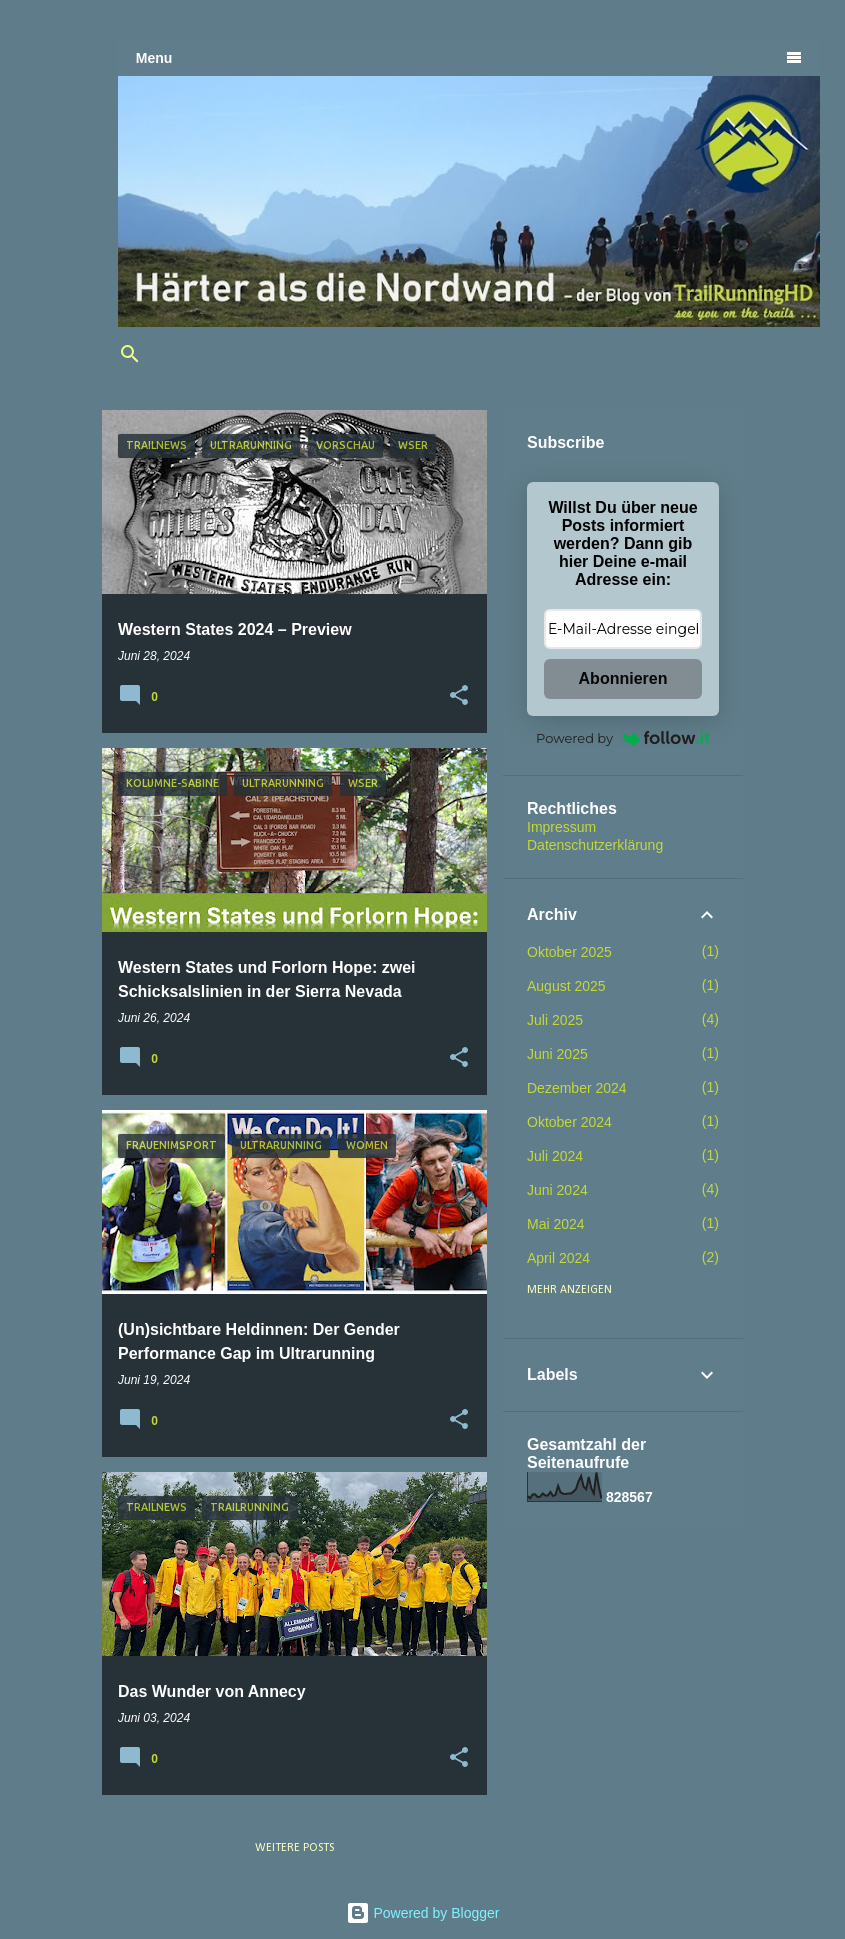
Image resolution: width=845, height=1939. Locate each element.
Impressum (561, 827)
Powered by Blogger (423, 1913)
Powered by (623, 738)
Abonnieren (623, 678)
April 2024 (558, 1258)
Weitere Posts (294, 1848)
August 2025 (566, 986)
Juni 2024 (557, 1190)
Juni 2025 (557, 1054)
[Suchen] (130, 354)
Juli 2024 (555, 1156)
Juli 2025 (555, 1020)
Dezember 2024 (577, 1088)
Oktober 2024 (569, 1122)
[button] (459, 696)
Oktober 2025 (569, 952)
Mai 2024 (556, 1224)
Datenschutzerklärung (595, 845)
